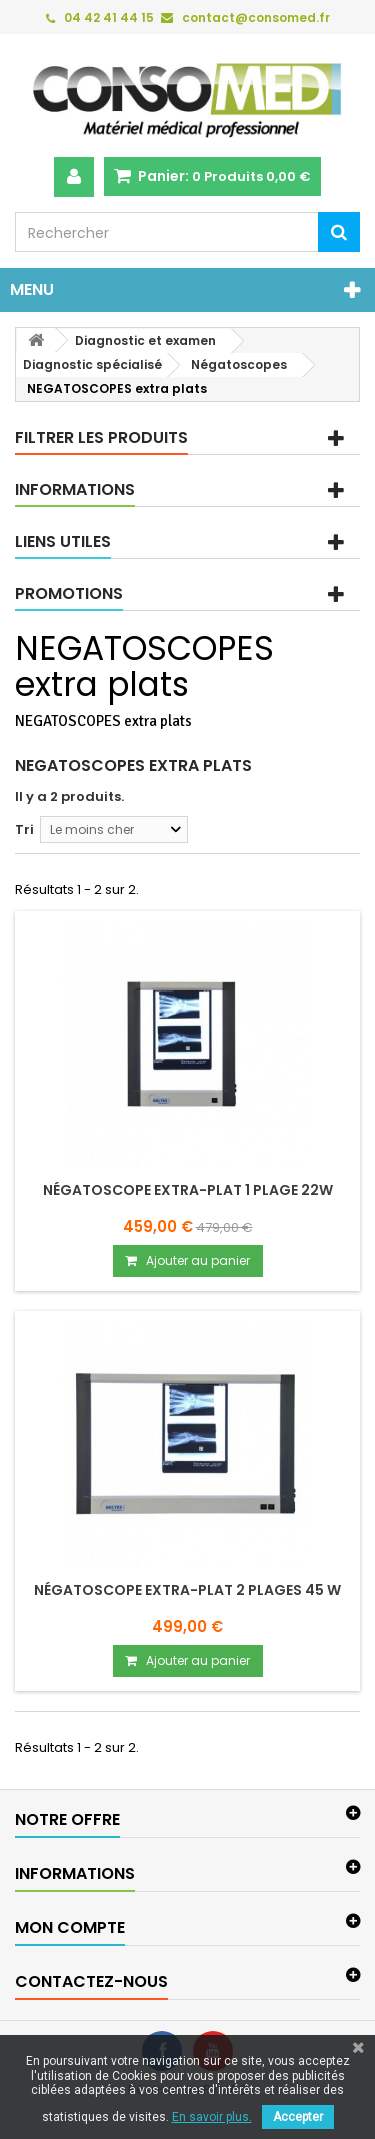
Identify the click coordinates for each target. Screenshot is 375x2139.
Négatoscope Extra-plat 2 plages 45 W (187, 1590)
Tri (24, 829)
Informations (75, 489)
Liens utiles (63, 541)
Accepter (298, 2117)
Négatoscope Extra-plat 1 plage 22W (188, 1190)
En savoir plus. (212, 2117)
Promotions (69, 593)
